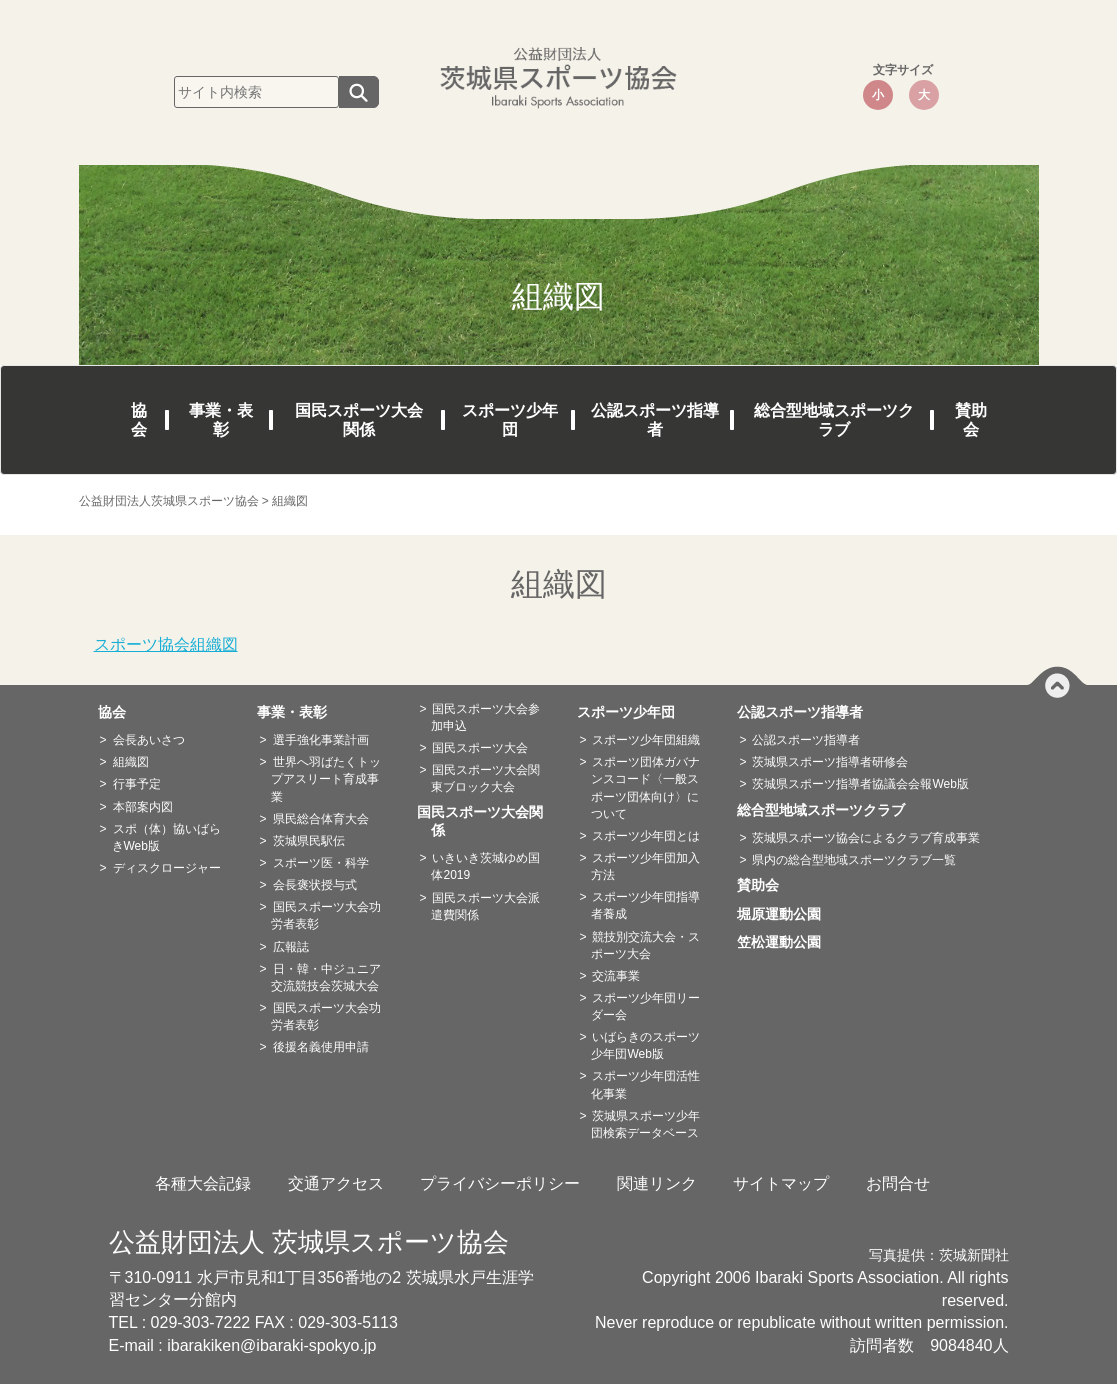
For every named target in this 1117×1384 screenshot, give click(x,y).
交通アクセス (336, 1183)
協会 (139, 420)
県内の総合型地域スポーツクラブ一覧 (854, 860)
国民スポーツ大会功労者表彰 (325, 915)
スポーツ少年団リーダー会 (645, 1006)
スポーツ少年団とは (646, 836)
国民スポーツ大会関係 (359, 420)
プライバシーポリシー (500, 1183)
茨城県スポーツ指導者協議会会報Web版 (860, 784)
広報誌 (291, 947)
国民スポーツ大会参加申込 (485, 717)
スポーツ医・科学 (321, 863)
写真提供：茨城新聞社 (939, 1255)
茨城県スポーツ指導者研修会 (830, 762)
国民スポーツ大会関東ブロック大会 (485, 778)
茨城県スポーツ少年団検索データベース (645, 1124)
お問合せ (898, 1183)
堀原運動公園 (786, 914)
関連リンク (657, 1183)
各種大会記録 (203, 1183)
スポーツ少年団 (510, 420)
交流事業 (616, 976)
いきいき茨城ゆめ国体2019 (485, 866)
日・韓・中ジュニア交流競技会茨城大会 (325, 977)
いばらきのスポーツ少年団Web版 (645, 1045)
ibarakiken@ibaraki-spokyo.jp (271, 1345)
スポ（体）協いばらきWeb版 (166, 837)
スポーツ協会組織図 (166, 644)
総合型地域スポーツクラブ (834, 420)
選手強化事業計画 (321, 740)
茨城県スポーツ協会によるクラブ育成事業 (866, 838)
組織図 (131, 762)
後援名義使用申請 (321, 1047)
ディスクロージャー (167, 868)
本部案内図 (143, 807)
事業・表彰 (221, 420)
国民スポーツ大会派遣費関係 (485, 906)
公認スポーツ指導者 (655, 420)
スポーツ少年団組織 (646, 740)
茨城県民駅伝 (309, 841)
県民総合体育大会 (321, 819)
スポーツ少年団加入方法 (645, 866)
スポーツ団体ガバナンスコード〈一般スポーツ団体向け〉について (645, 787)
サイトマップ (781, 1183)
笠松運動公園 (786, 942)
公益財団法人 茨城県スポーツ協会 (309, 1242)
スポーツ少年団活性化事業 (645, 1084)
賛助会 (971, 420)
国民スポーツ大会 (480, 748)
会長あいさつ (149, 740)
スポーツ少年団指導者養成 (645, 905)
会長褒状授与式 (315, 885)
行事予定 (137, 784)
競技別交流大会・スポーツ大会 (645, 945)
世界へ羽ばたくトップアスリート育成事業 (325, 779)
